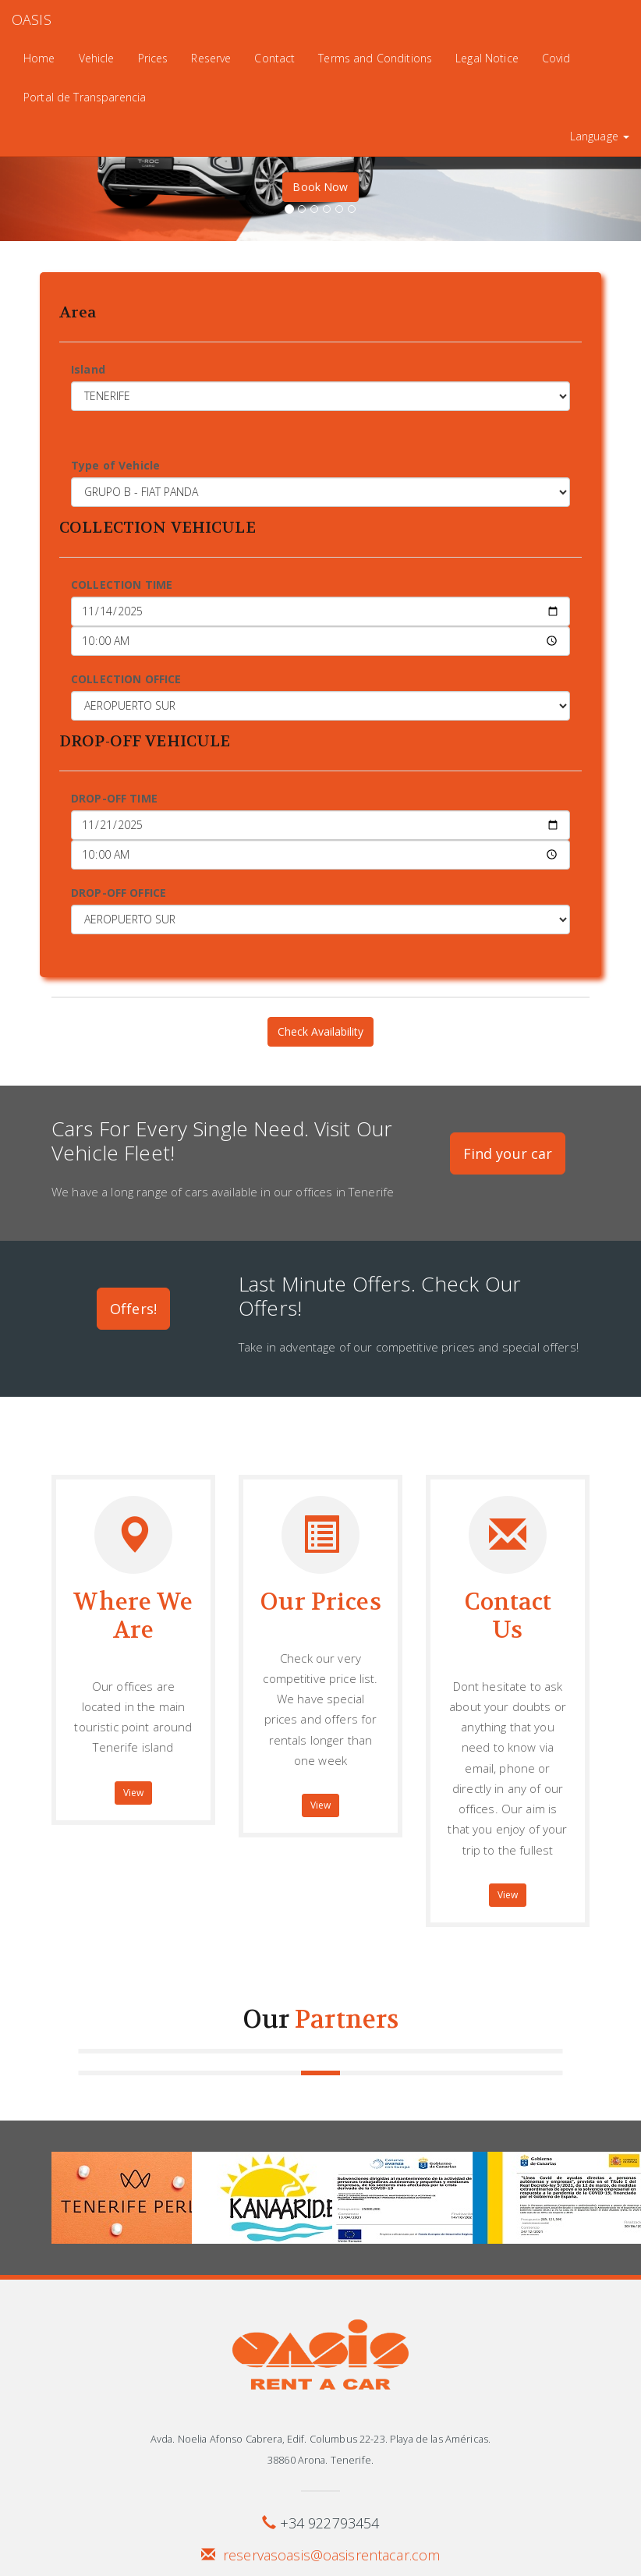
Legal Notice (487, 58)
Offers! (133, 1308)
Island (88, 369)
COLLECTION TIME (121, 584)
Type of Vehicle (115, 465)
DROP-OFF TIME (114, 798)
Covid (556, 58)
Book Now (320, 186)
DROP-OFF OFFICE (118, 892)
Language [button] (599, 136)
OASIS (31, 19)
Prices (153, 58)
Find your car (508, 1153)
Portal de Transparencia (84, 97)
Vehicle (97, 58)
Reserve (211, 58)
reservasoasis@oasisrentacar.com (331, 2555)
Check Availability (320, 1031)
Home (39, 58)
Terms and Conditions (375, 58)
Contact (274, 58)
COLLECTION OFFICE (126, 678)
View (133, 1792)
